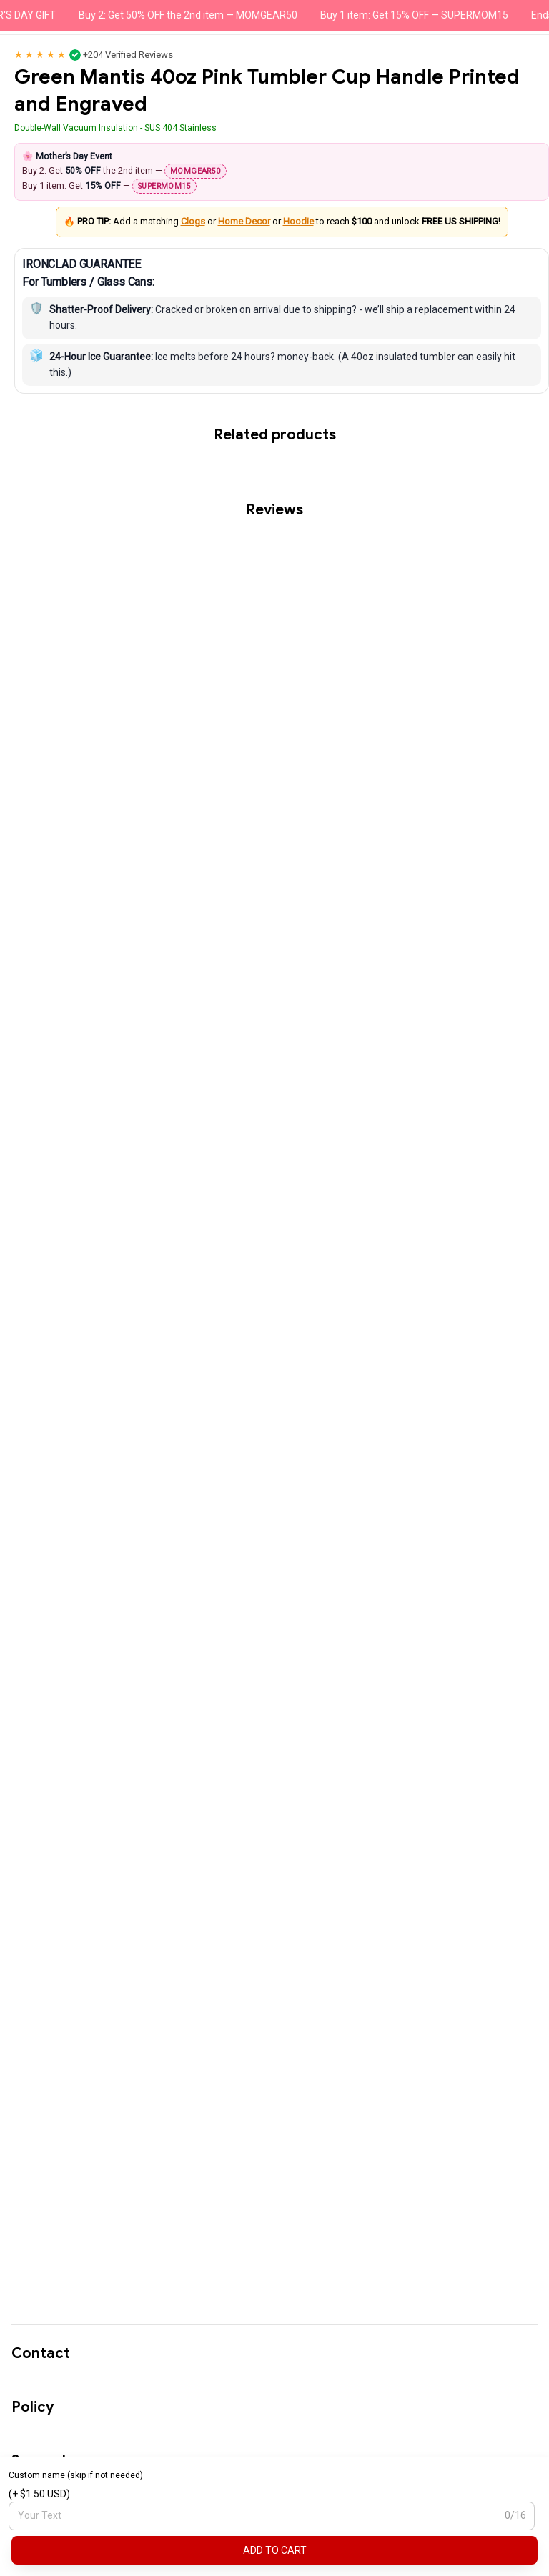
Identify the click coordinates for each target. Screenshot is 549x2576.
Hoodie (298, 221)
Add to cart (275, 2550)
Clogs (193, 221)
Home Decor (244, 221)
